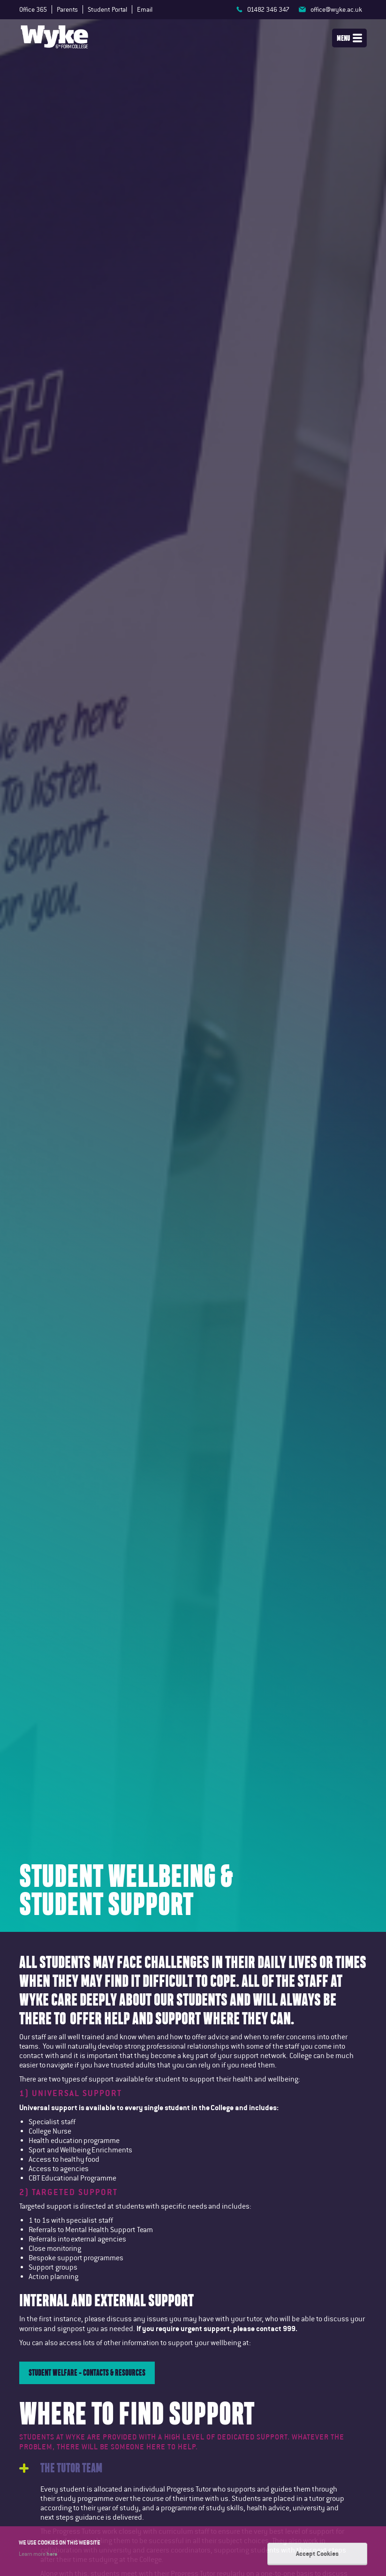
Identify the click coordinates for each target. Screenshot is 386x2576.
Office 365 (33, 9)
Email (144, 9)
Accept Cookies (317, 2553)
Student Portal (107, 9)
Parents (67, 9)
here (51, 2553)
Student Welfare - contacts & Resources (87, 2372)
